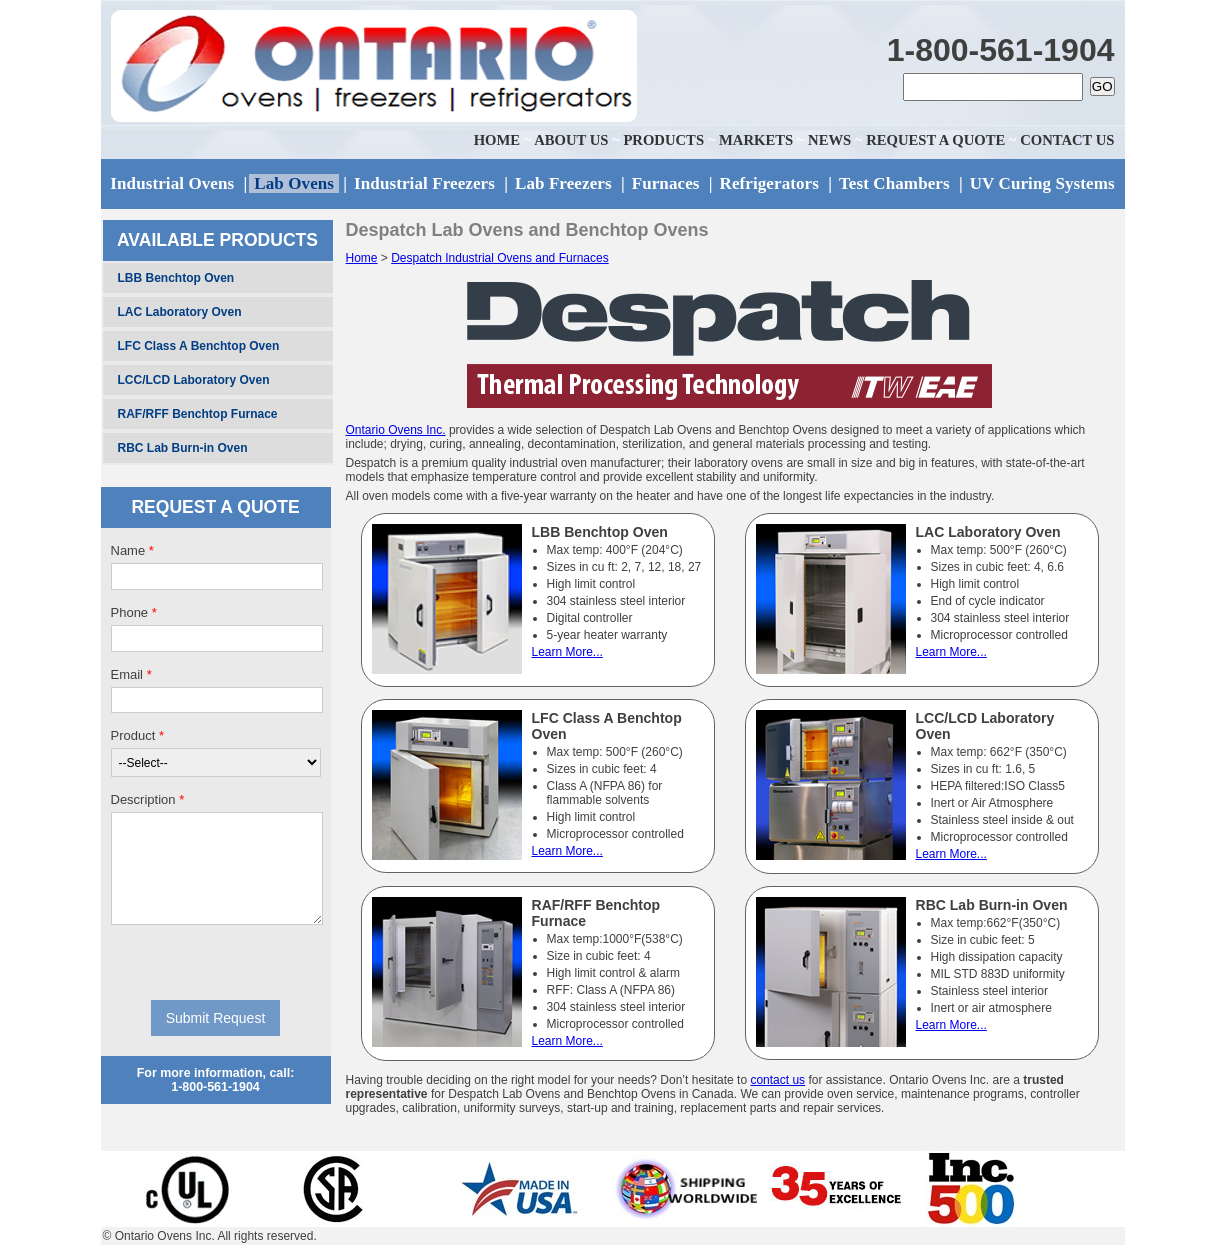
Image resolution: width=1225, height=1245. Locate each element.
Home (362, 258)
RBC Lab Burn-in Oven (183, 448)
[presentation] (216, 962)
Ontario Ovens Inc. (396, 430)
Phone (134, 612)
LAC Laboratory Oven (180, 312)
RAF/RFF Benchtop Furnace (198, 414)
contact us (777, 1080)
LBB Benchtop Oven (176, 278)
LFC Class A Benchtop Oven (199, 346)
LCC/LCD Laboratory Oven (194, 380)
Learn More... (567, 652)
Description (148, 799)
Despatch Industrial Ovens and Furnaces (499, 258)
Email (131, 674)
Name (132, 550)
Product (137, 735)
